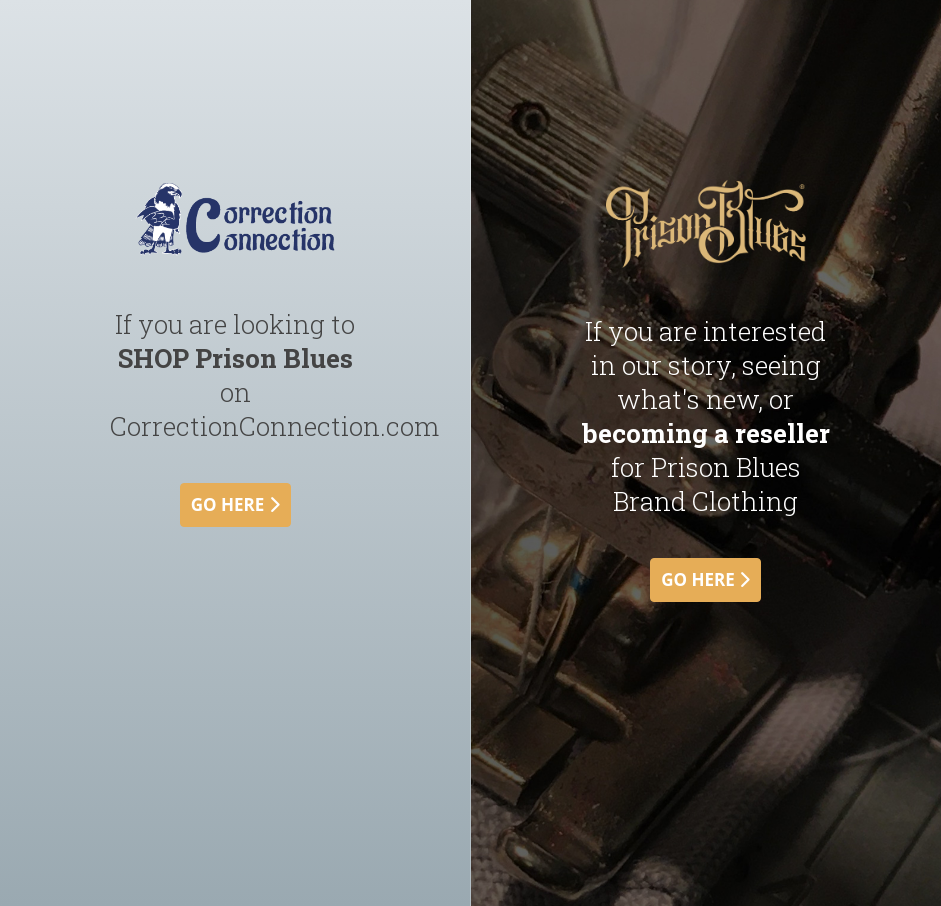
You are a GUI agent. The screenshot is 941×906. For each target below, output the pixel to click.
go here (235, 504)
